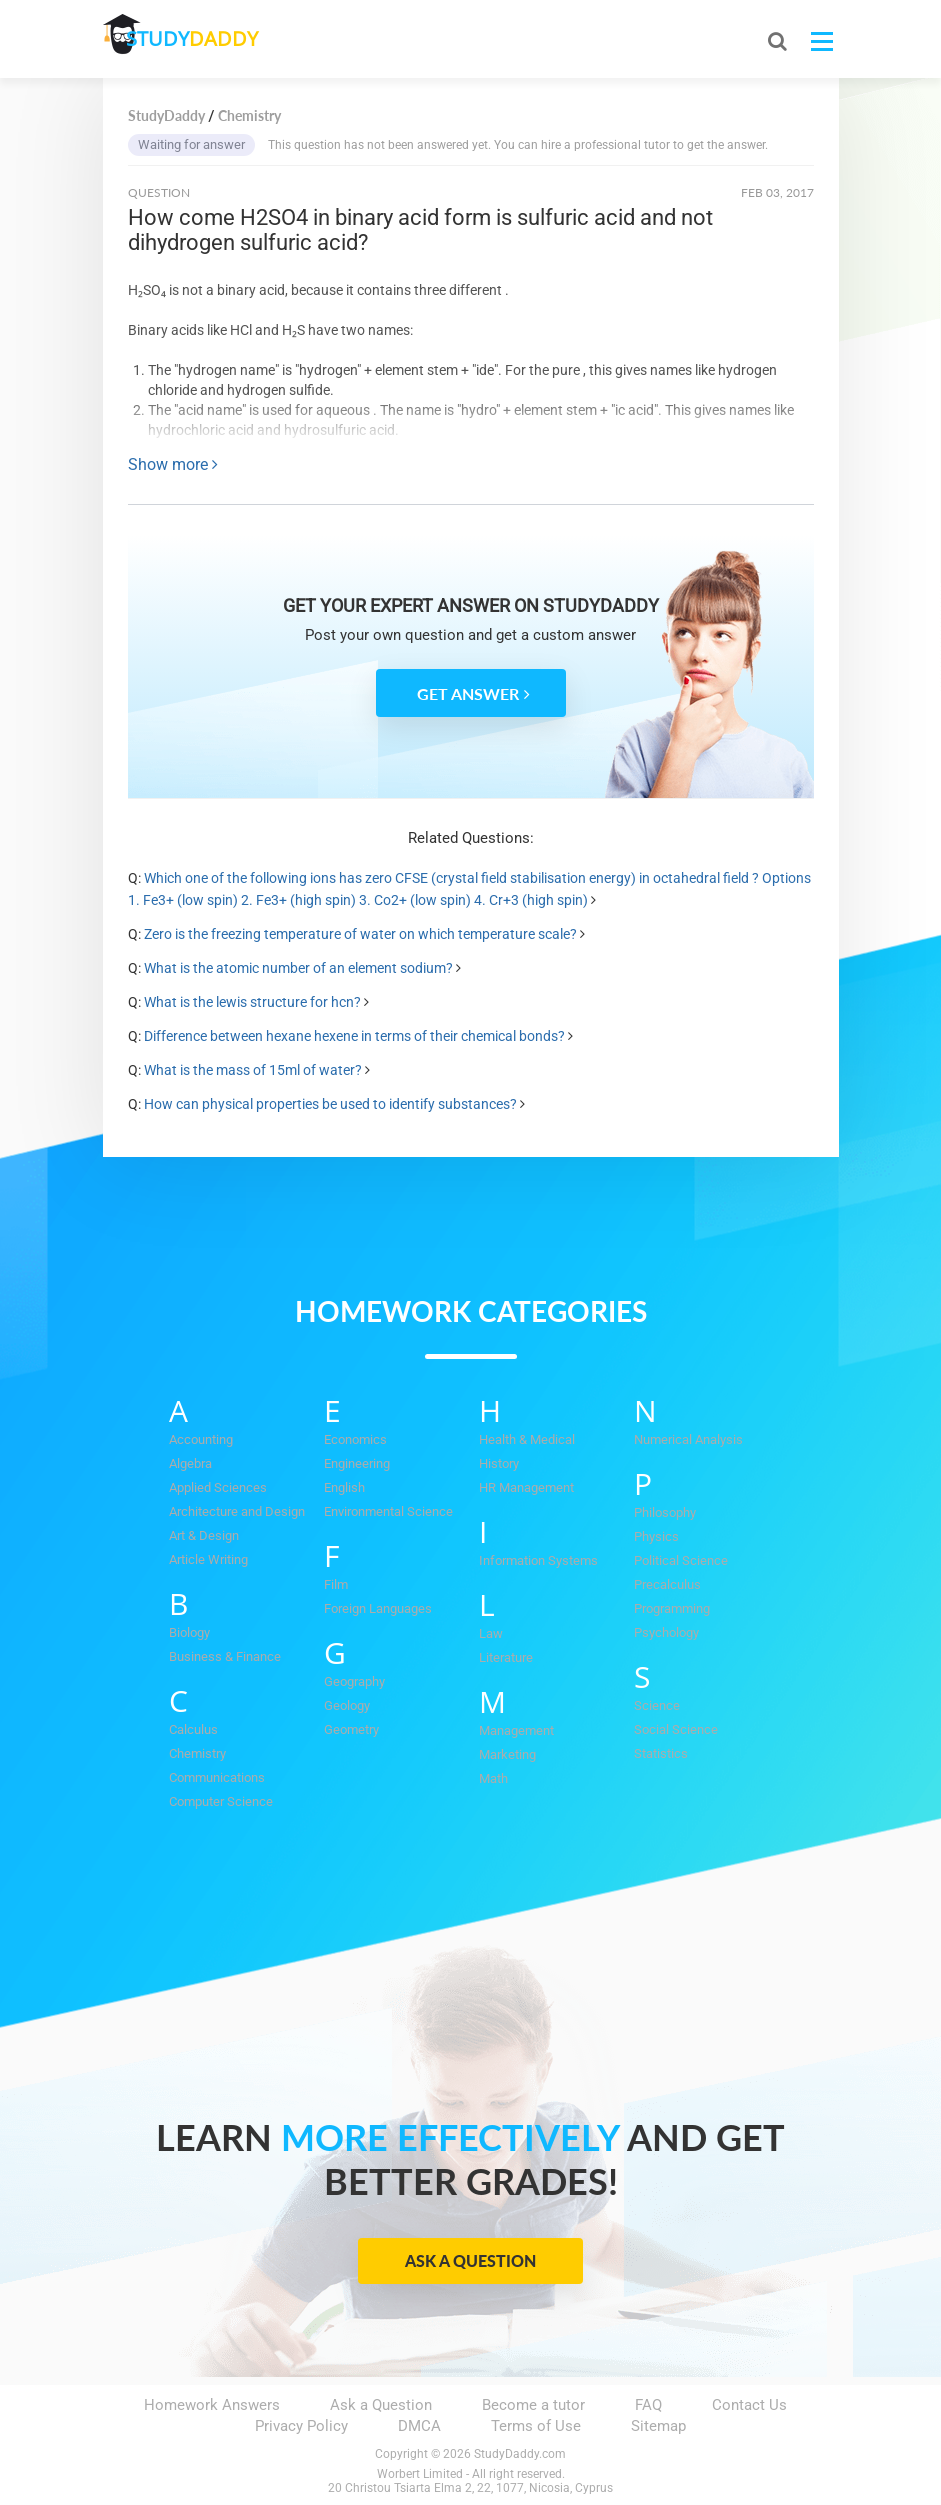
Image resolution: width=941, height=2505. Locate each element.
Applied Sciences (218, 1487)
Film (336, 1584)
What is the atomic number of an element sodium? (300, 968)
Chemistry (197, 1753)
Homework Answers (212, 2405)
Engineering (357, 1463)
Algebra (190, 1463)
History (499, 1463)
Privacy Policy (301, 2426)
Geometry (351, 1729)
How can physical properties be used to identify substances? (330, 1104)
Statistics (661, 1753)
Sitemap (658, 2426)
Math (493, 1778)
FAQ (648, 2405)
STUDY (209, 39)
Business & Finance (225, 1656)
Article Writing (208, 1559)
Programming (672, 1608)
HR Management (526, 1487)
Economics (355, 1439)
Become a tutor (533, 2405)
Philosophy (665, 1512)
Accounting (201, 1439)
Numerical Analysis (688, 1439)
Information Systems (538, 1560)
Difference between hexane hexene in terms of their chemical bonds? (354, 1036)
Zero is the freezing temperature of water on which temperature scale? (362, 934)
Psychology (666, 1632)
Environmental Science (388, 1511)
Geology (347, 1705)
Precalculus (667, 1584)
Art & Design (204, 1535)
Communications (217, 1777)
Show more (173, 464)
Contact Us (749, 2405)
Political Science (681, 1560)
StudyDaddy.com (520, 2454)
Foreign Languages (378, 1608)
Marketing (507, 1754)
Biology (189, 1632)
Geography (354, 1681)
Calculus (193, 1729)
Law (491, 1633)
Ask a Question (470, 2260)
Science (657, 1705)
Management (516, 1730)
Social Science (676, 1729)
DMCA (419, 2426)
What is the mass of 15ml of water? (254, 1070)
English (344, 1487)
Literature (506, 1657)
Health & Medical (527, 1439)
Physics (656, 1536)
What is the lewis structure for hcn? (252, 1002)
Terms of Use (536, 2426)
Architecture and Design (237, 1511)
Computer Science (221, 1801)
